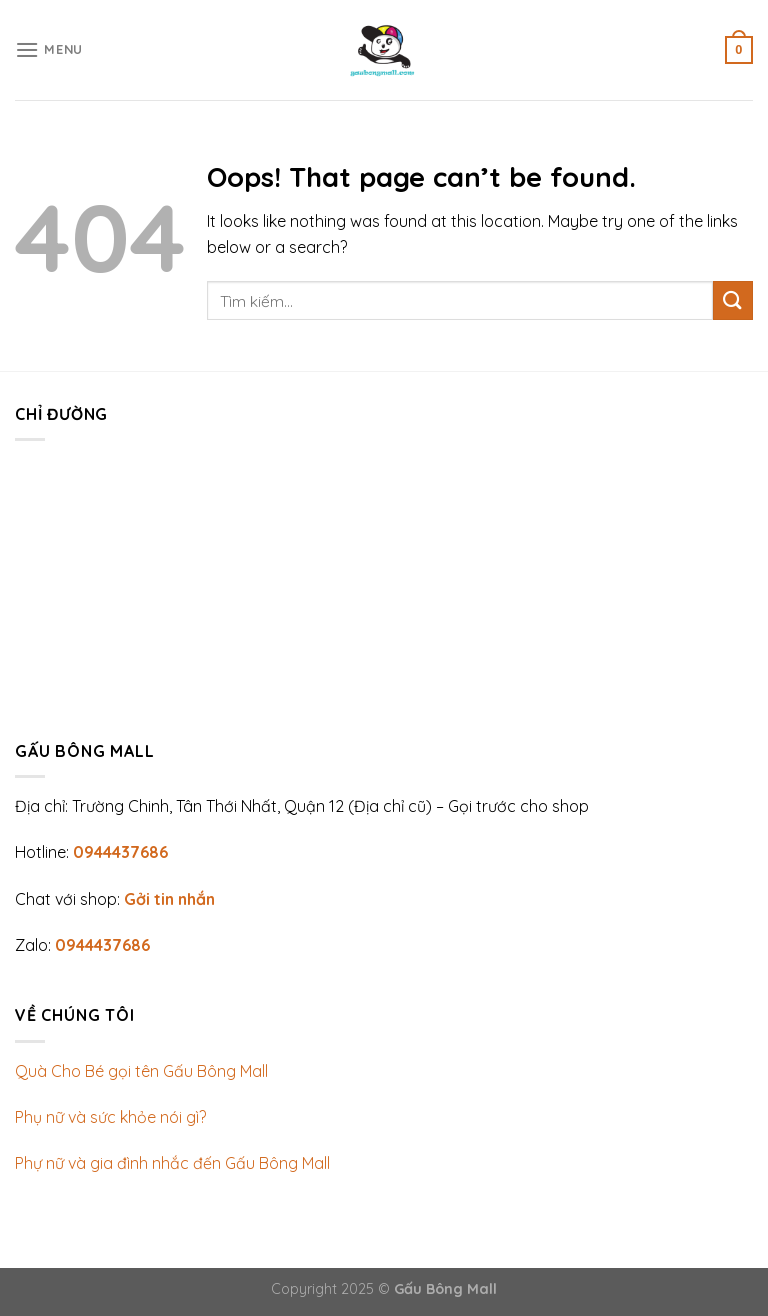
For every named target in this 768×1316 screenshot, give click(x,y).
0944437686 (120, 852)
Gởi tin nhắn (169, 899)
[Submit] (733, 300)
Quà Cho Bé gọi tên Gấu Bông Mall (141, 1071)
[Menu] (49, 49)
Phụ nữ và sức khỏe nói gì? (110, 1117)
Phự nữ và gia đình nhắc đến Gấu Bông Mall (172, 1163)
